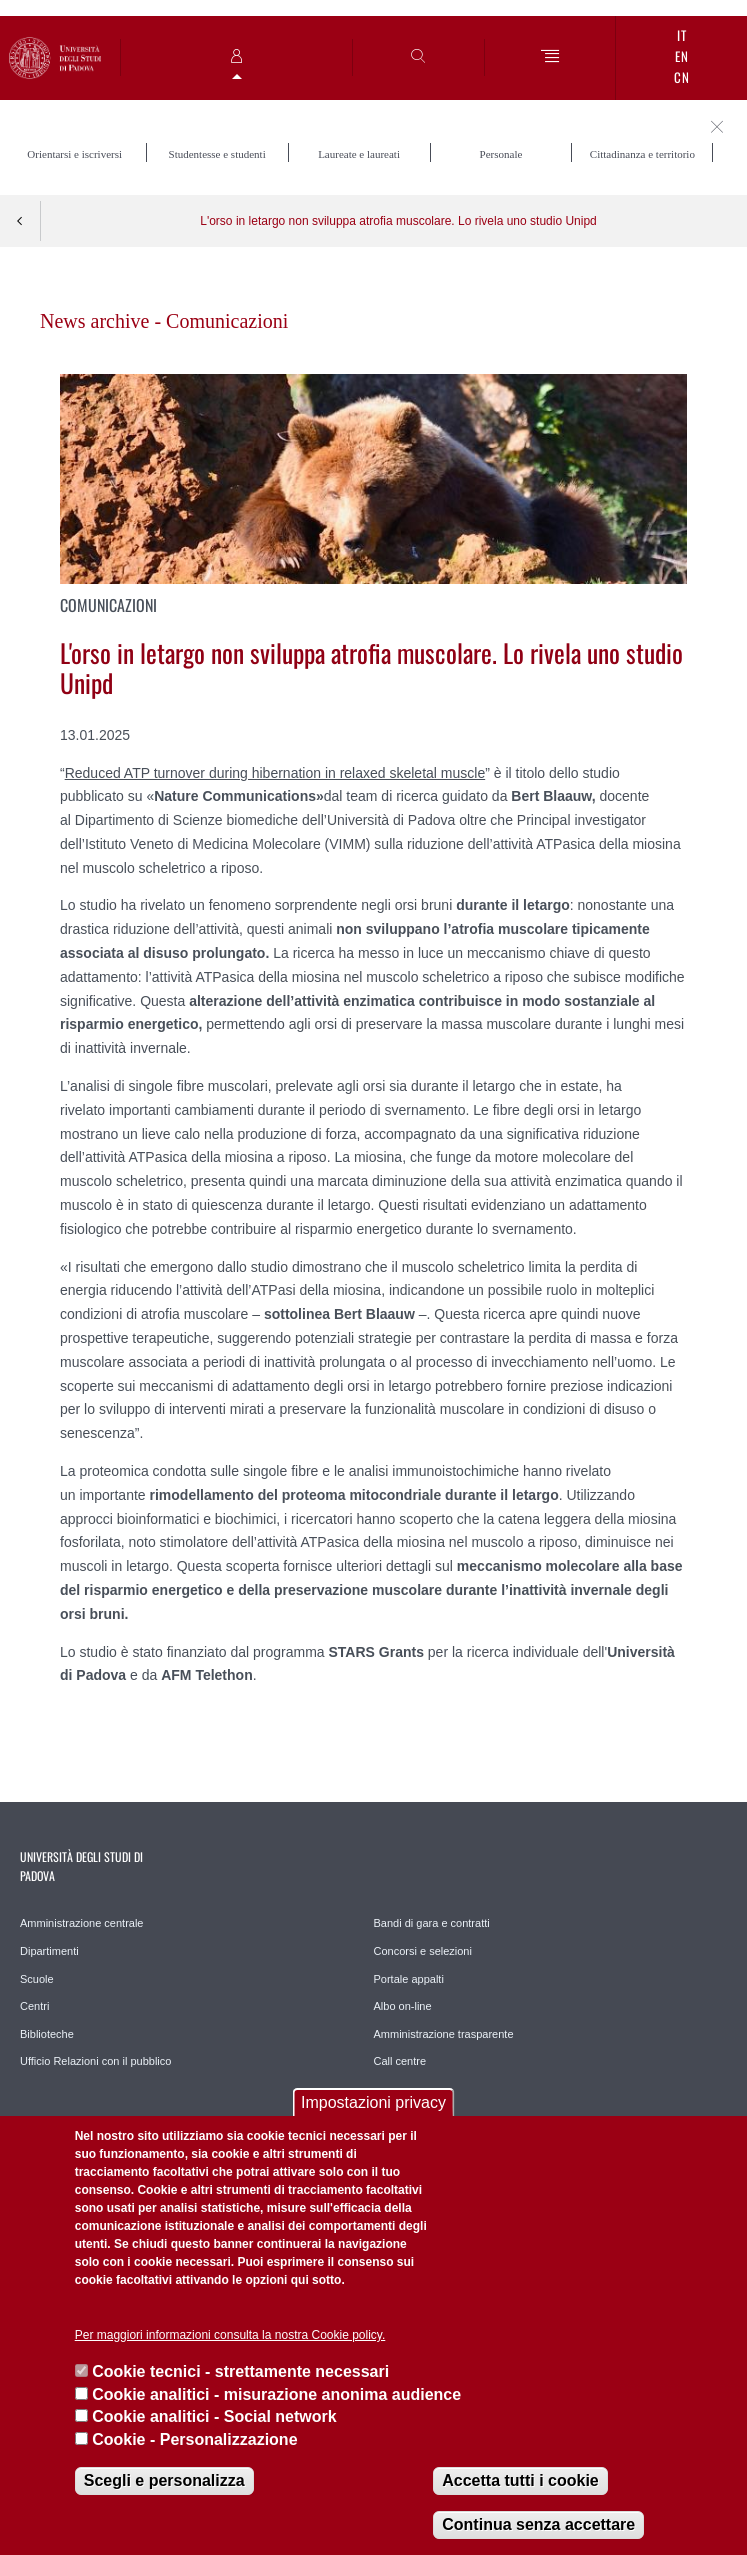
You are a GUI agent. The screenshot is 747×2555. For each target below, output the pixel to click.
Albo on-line (403, 2006)
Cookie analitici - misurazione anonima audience (276, 2394)
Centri (34, 2006)
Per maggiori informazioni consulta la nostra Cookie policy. (230, 2335)
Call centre (400, 2061)
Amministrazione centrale (82, 1923)
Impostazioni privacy (373, 2102)
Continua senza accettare (538, 2524)
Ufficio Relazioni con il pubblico (95, 2061)
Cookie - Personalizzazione (194, 2439)
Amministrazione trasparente (444, 2034)
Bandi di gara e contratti (432, 1923)
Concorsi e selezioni (423, 1951)
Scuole (37, 1979)
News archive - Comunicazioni (164, 321)
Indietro (20, 221)
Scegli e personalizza (164, 2480)
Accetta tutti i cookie (520, 2480)
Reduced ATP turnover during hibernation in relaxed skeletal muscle (275, 773)
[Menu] (550, 57)
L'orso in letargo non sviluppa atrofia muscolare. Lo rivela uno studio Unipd (398, 221)
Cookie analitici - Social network (214, 2416)
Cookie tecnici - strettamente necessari (240, 2371)
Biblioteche (47, 2034)
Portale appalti (409, 1979)
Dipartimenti (49, 1951)
